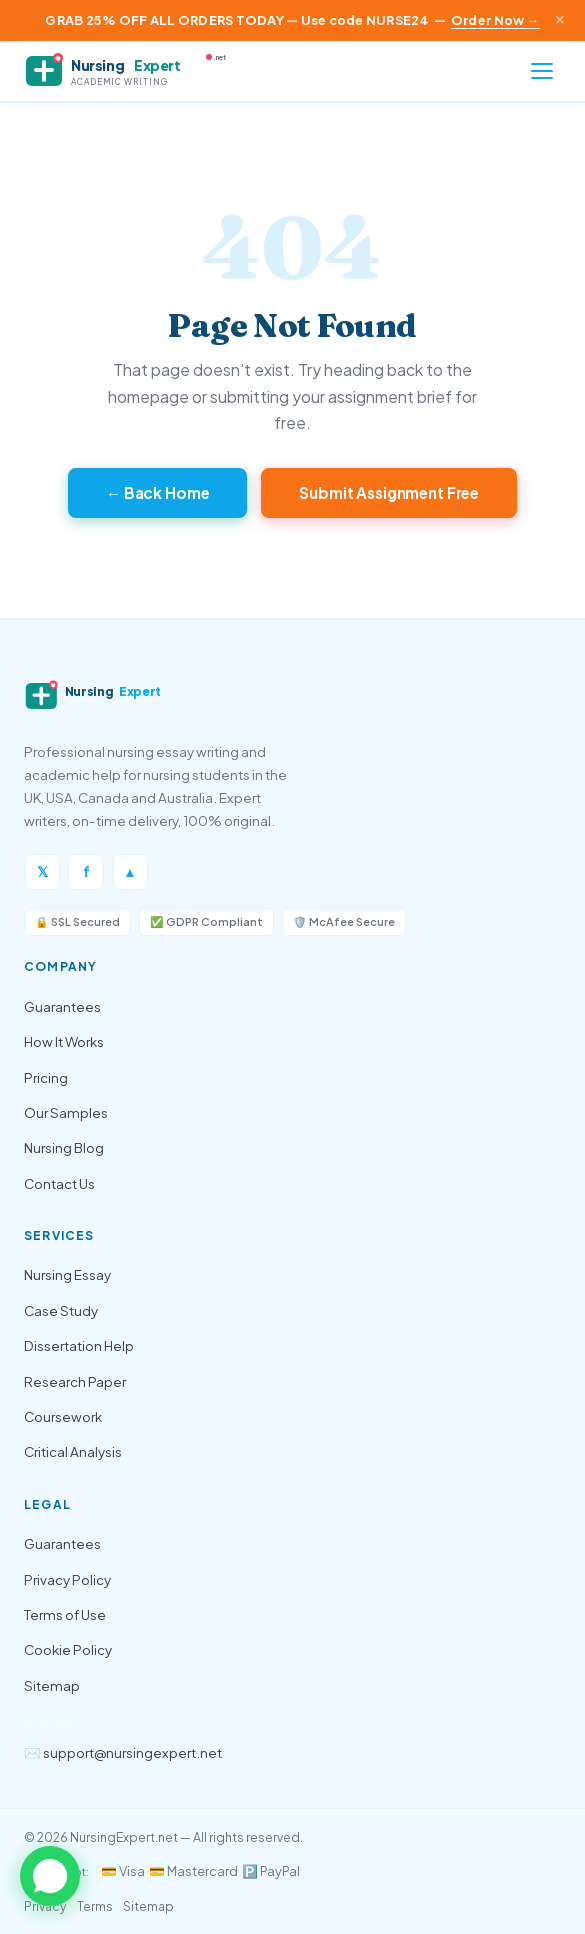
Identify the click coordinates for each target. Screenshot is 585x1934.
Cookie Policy (68, 1649)
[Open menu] (542, 71)
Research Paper (75, 1381)
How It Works (64, 1041)
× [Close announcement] (560, 20)
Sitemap (52, 1685)
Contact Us (59, 1183)
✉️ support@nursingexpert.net (123, 1752)
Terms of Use (65, 1614)
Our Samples (66, 1112)
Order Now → (495, 20)
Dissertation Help (79, 1345)
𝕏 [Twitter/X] (42, 871)
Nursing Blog (64, 1147)
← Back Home (158, 492)
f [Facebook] (86, 871)
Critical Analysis (73, 1451)
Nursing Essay (67, 1274)
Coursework (63, 1416)
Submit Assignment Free (389, 492)
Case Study (61, 1310)
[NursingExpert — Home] (134, 71)
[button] (50, 1877)
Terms (95, 1906)
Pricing (46, 1077)
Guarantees (62, 1006)
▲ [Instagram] (129, 871)
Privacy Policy (67, 1579)
